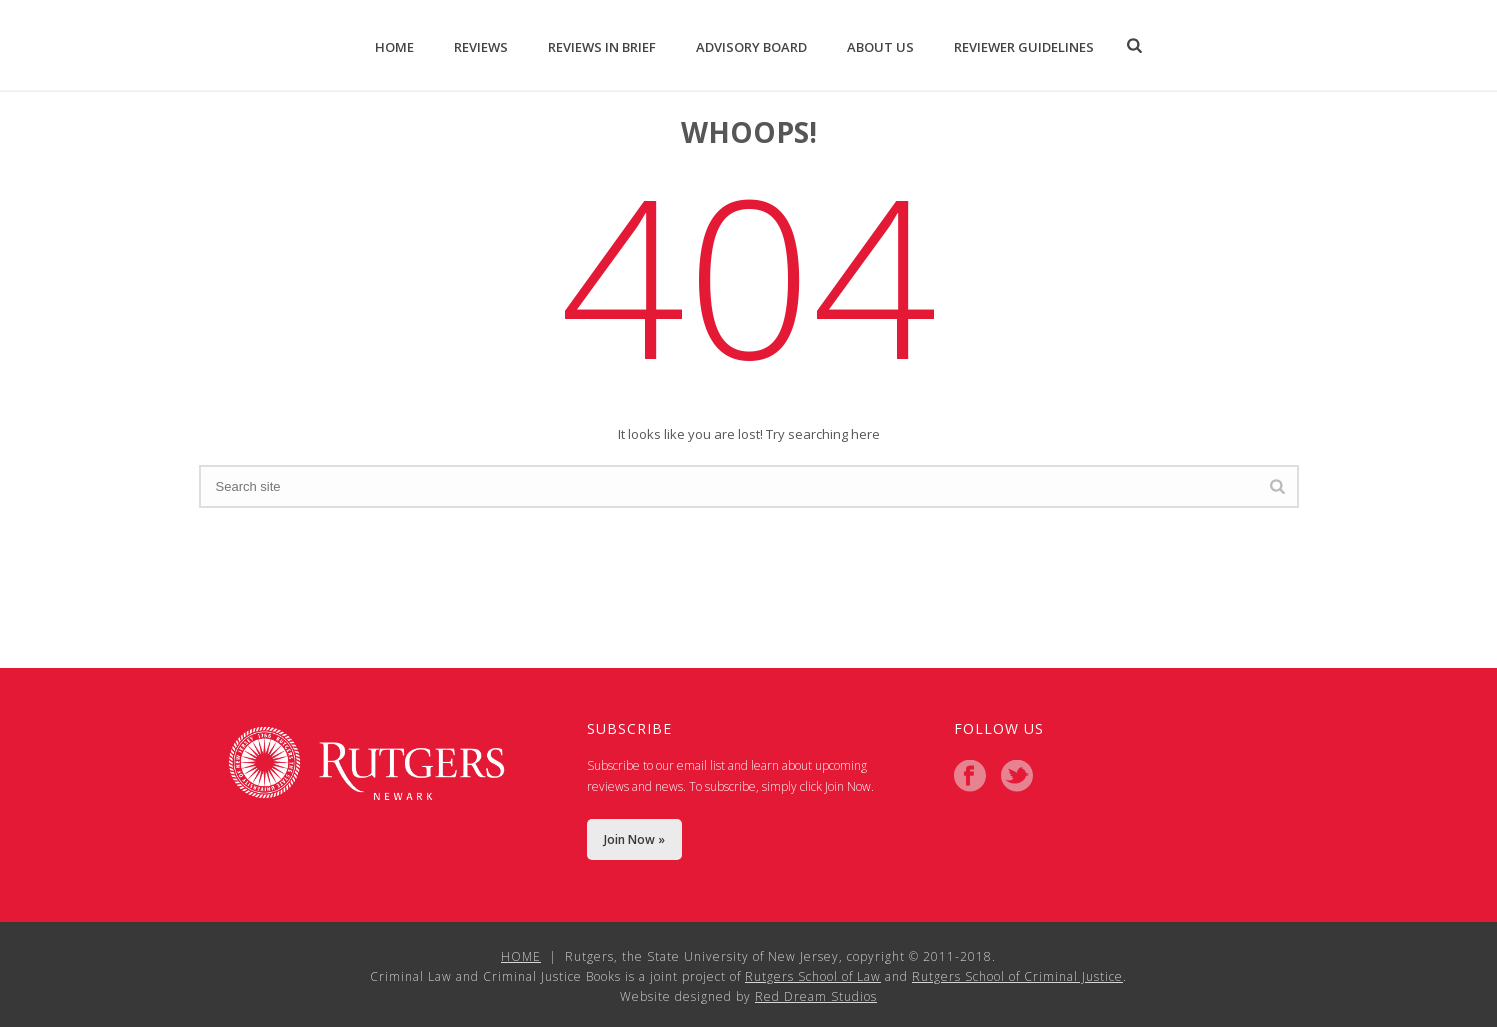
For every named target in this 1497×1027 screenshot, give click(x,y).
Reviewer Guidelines (1024, 47)
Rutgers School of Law (813, 976)
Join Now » (634, 839)
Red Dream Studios (816, 996)
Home (394, 47)
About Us (880, 47)
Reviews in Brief (602, 47)
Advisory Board (751, 47)
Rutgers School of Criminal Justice (1017, 976)
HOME (521, 956)
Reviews (481, 47)
